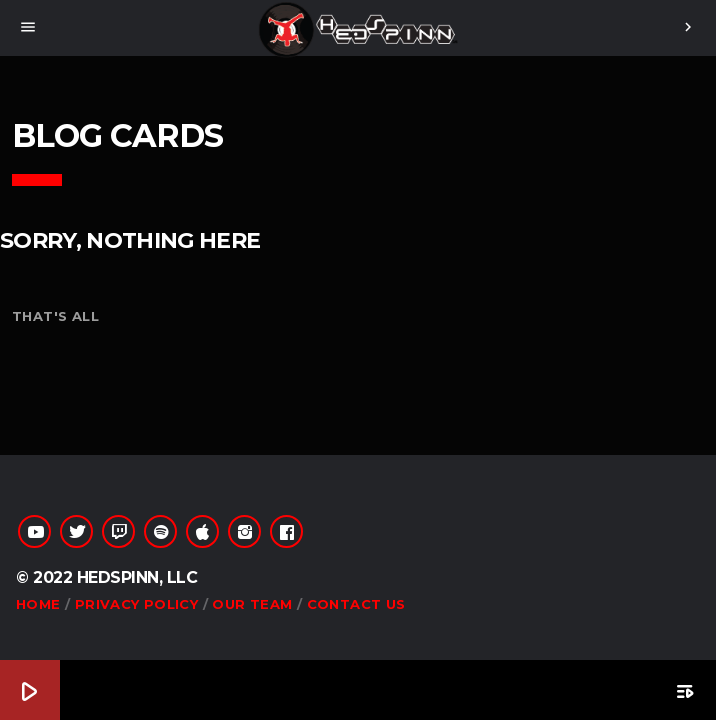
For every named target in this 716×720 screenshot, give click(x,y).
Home (38, 604)
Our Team (252, 604)
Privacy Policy (136, 604)
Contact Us (356, 604)
